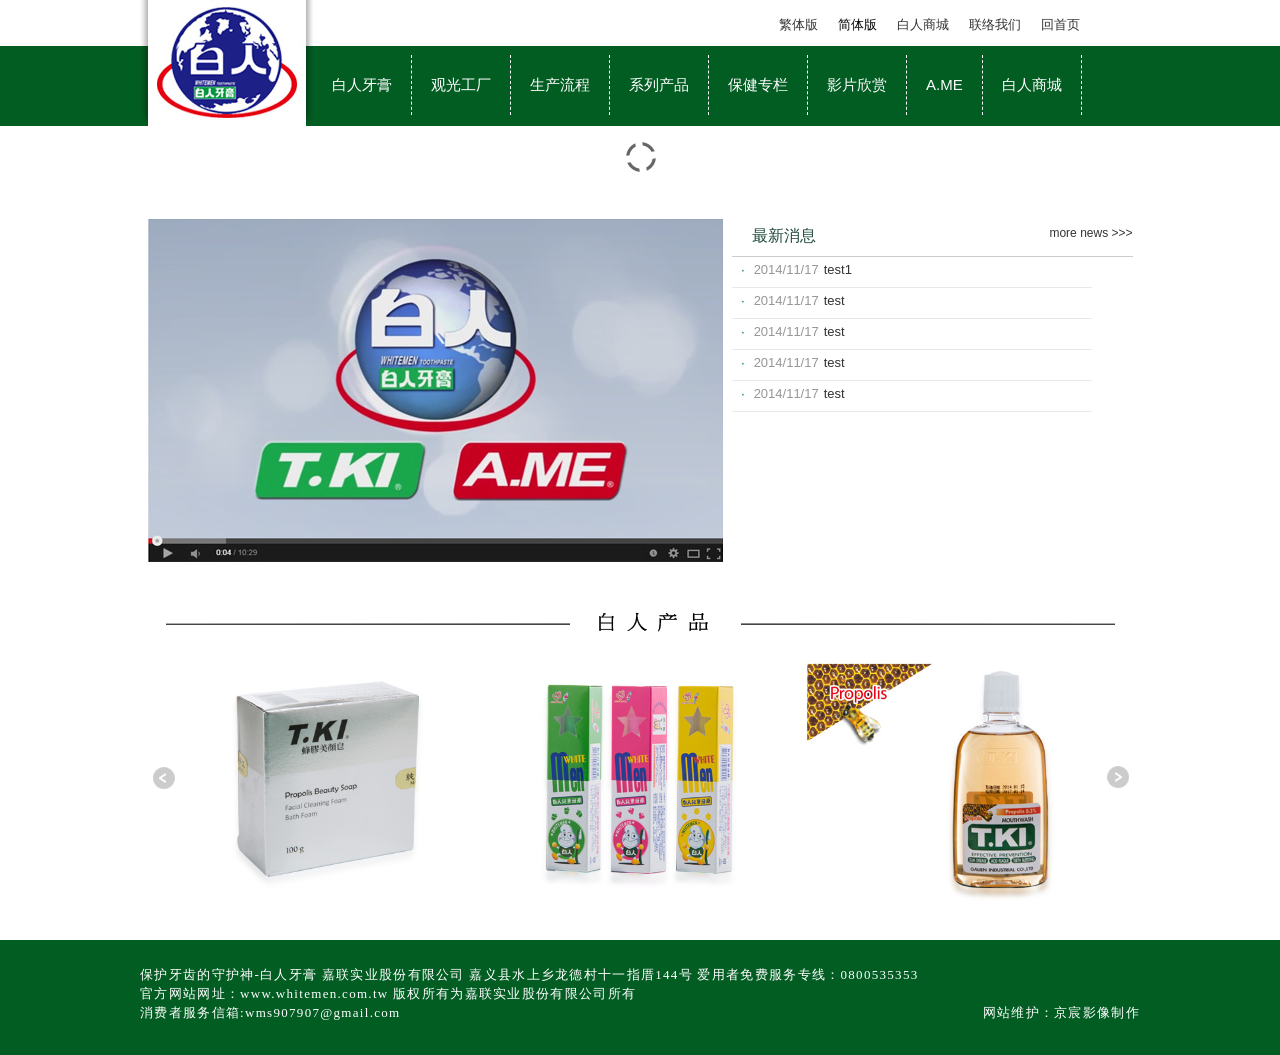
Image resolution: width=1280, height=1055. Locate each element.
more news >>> (1090, 233)
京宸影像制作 (1097, 1012)
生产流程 (560, 84)
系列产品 (659, 84)
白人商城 (923, 24)
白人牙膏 (362, 84)
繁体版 (798, 24)
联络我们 (995, 24)
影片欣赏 (857, 84)
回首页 (1060, 24)
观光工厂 (461, 84)
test (834, 300)
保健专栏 (758, 84)
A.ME (944, 84)
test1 (838, 269)
